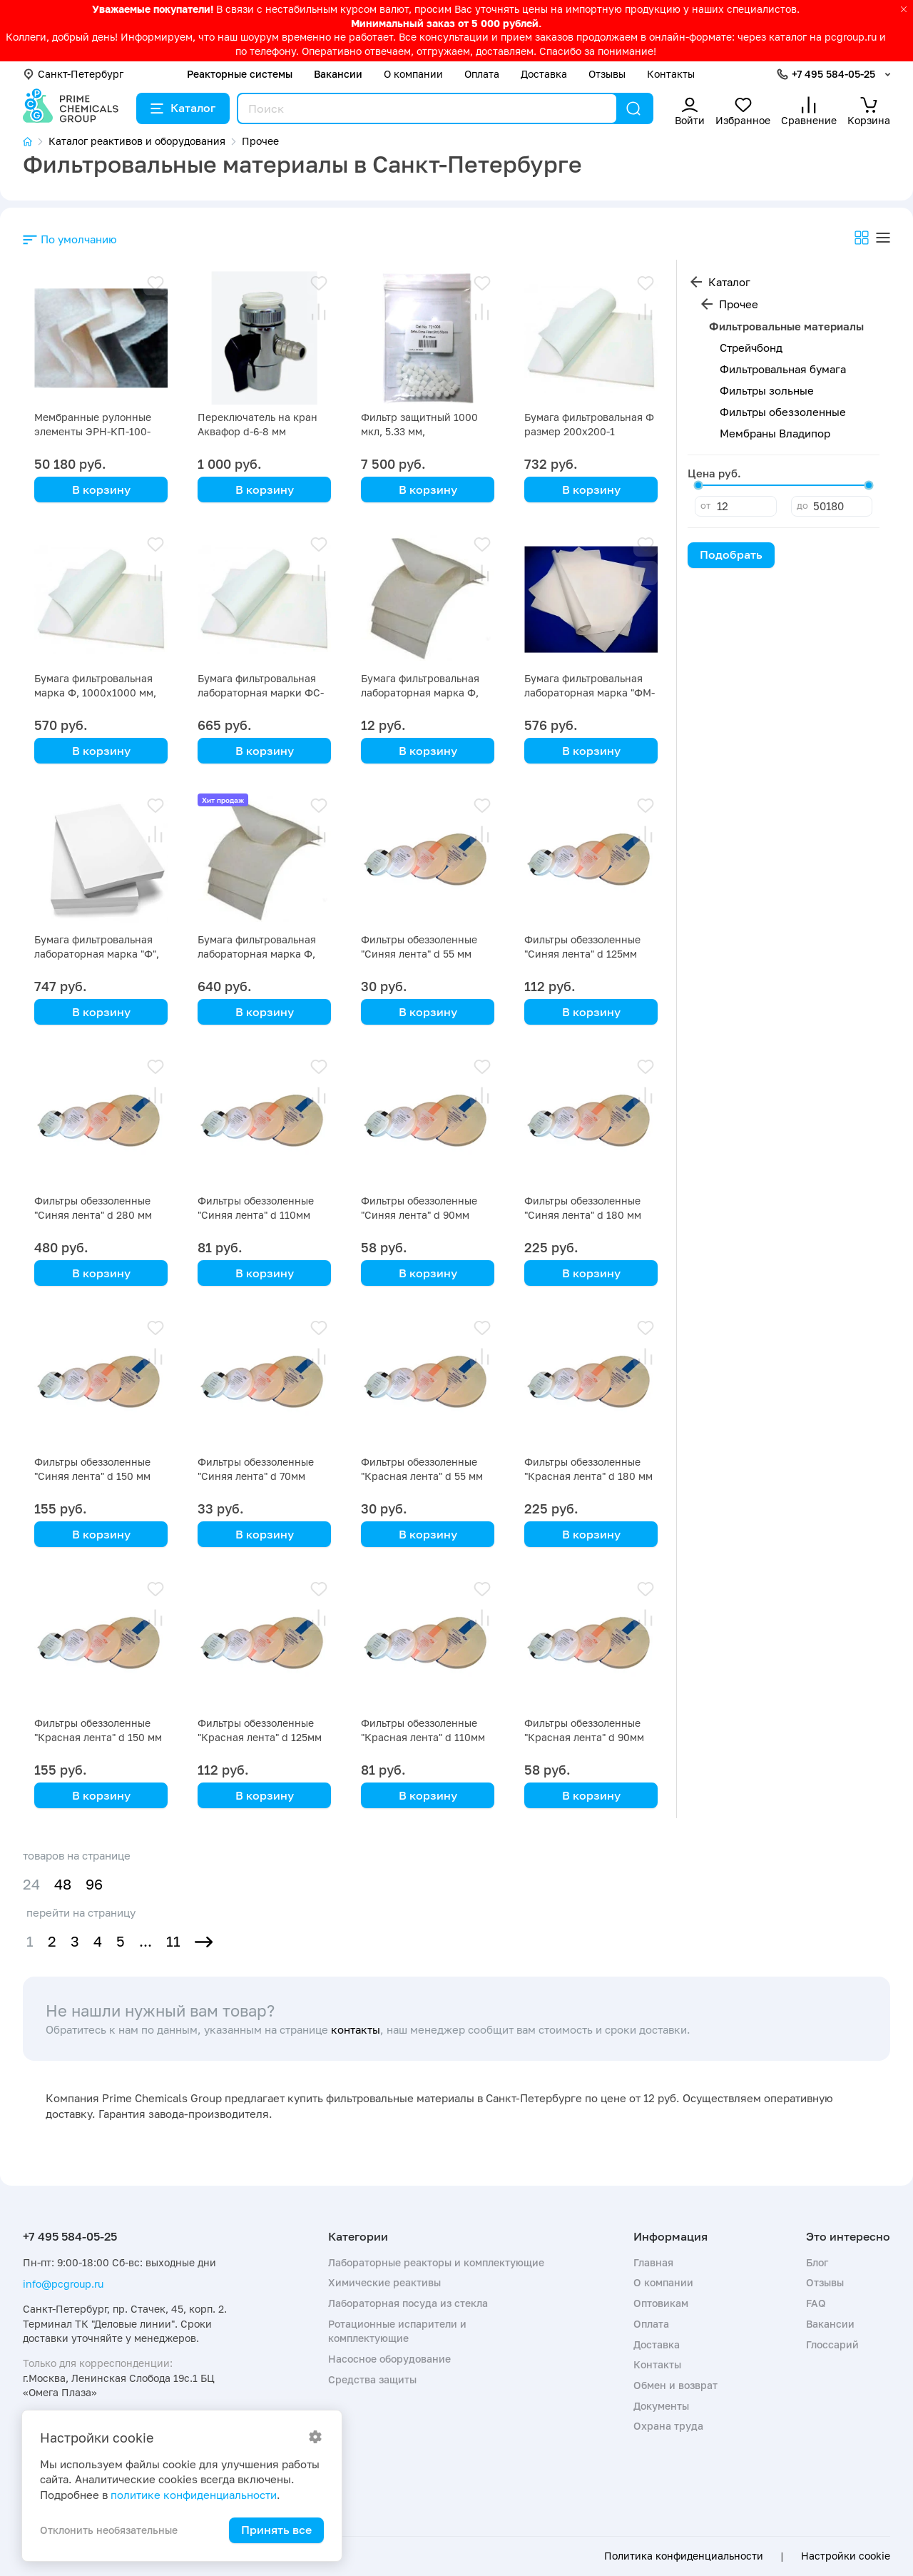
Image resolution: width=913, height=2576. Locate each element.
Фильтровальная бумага (783, 368)
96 (94, 1884)
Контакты (671, 74)
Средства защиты (372, 2379)
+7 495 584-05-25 (833, 74)
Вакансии (338, 74)
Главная (653, 2262)
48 (62, 1884)
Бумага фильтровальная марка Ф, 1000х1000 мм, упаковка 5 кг (95, 692)
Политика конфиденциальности (683, 2556)
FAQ (816, 2303)
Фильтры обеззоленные (783, 411)
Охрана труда (668, 2426)
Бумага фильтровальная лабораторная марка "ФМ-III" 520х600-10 (589, 692)
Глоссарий (832, 2344)
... (145, 1941)
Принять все (276, 2529)
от (705, 505)
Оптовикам (660, 2303)
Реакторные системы (239, 74)
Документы (661, 2406)
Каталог (183, 108)
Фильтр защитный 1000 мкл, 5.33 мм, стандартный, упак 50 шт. (424, 431)
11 (173, 1941)
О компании (413, 74)
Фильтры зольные (767, 390)
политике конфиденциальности (194, 2494)
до (802, 505)
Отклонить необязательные (109, 2530)
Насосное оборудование (389, 2359)
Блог (817, 2262)
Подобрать (731, 554)
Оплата (481, 74)
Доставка (544, 74)
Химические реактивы (384, 2282)
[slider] (698, 485)
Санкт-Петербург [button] (73, 74)
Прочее (738, 304)
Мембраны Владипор (775, 433)
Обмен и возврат (675, 2385)
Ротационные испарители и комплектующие (397, 2331)
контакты (355, 2029)
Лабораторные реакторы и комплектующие (436, 2262)
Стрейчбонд (751, 347)
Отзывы (607, 74)
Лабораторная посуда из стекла (408, 2303)
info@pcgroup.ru (63, 2284)
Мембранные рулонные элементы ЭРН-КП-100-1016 (92, 431)
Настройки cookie (845, 2556)
